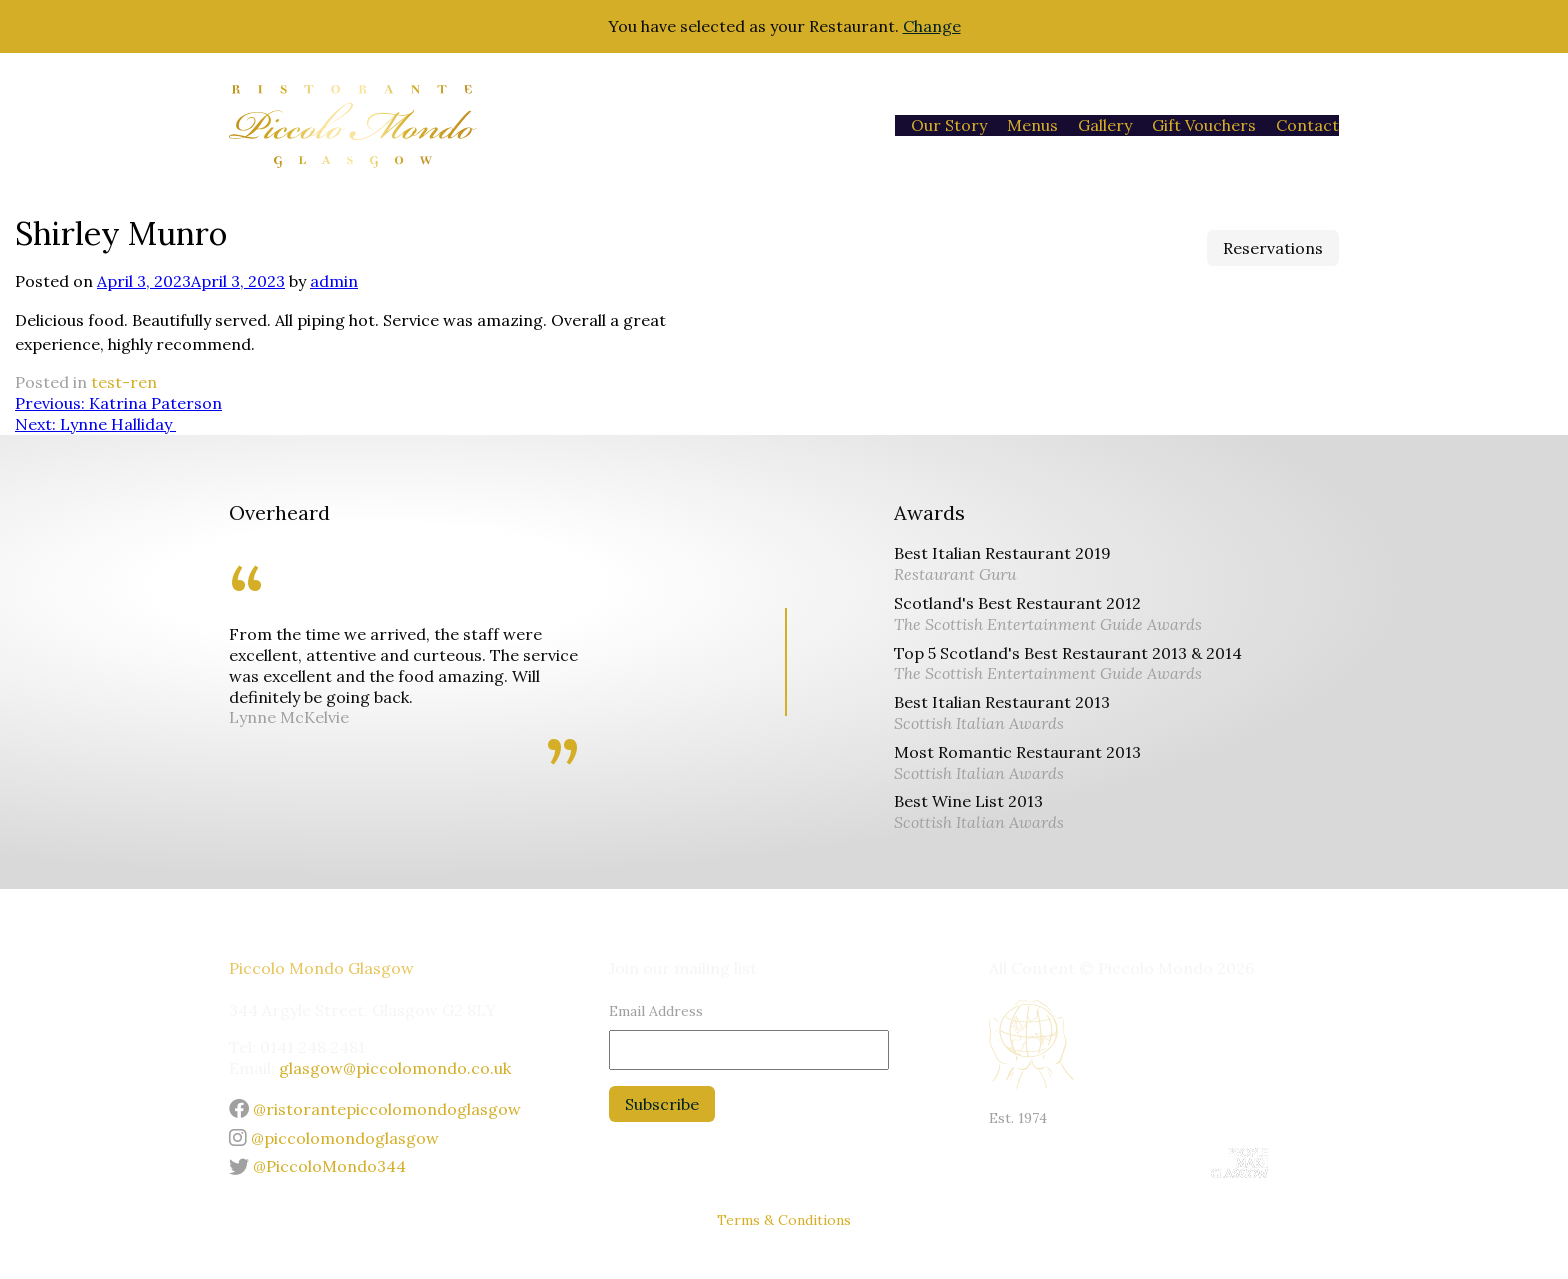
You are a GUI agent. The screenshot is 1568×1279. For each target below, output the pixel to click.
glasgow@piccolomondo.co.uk (395, 1068)
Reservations (1273, 248)
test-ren (124, 382)
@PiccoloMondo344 (317, 1166)
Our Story (949, 125)
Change (932, 26)
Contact (1307, 125)
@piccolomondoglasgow (334, 1138)
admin (334, 281)
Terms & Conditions (784, 1220)
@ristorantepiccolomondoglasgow (375, 1109)
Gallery (1105, 125)
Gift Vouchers (1204, 125)
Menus (1032, 125)
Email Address (656, 1011)
